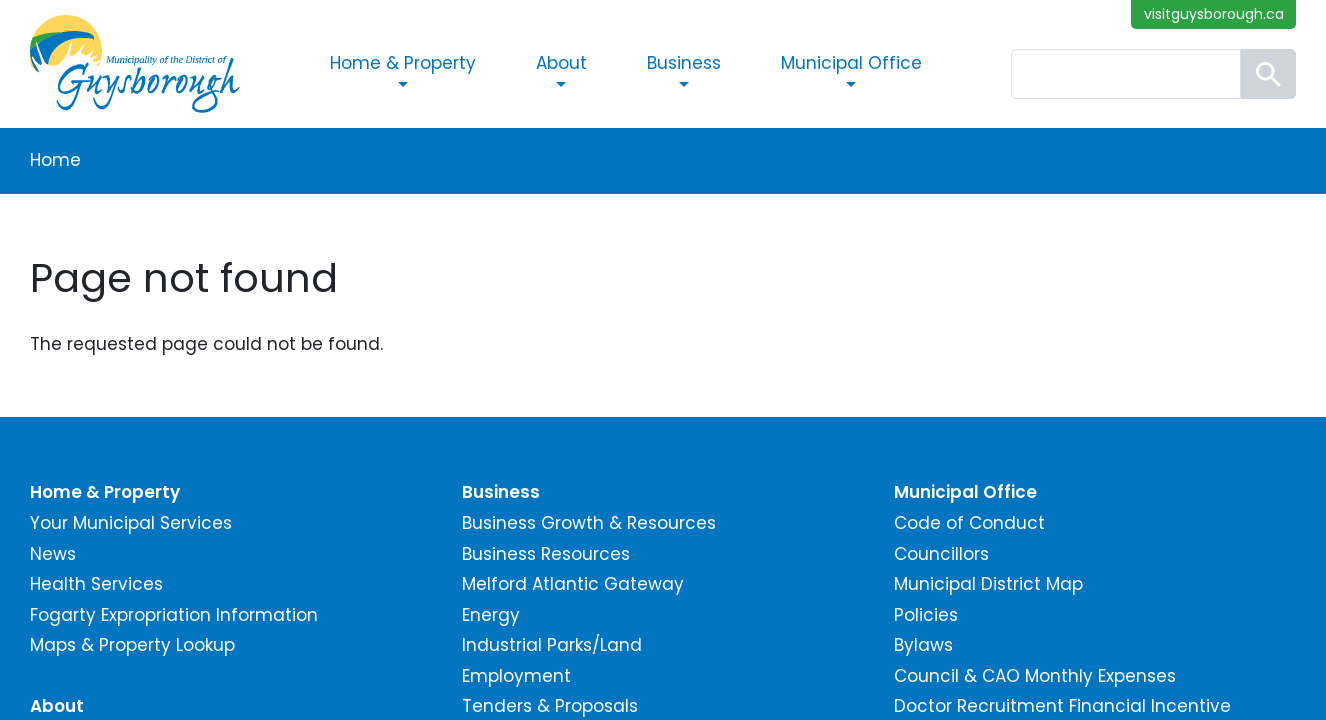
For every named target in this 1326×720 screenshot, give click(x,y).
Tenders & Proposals (550, 706)
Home (55, 160)
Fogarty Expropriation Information (174, 615)
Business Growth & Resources (589, 523)
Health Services (96, 584)
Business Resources (546, 554)
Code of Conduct (969, 523)
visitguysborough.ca (1214, 14)
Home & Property (403, 63)
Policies (926, 615)
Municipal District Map (988, 584)
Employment (516, 676)
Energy (491, 615)
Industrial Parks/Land (552, 645)
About (561, 63)
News (53, 554)
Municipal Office (851, 63)
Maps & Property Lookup (132, 645)
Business (684, 63)
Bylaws (923, 645)
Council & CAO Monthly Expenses (1035, 676)
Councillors (941, 554)
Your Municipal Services (131, 523)
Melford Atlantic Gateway (573, 584)
